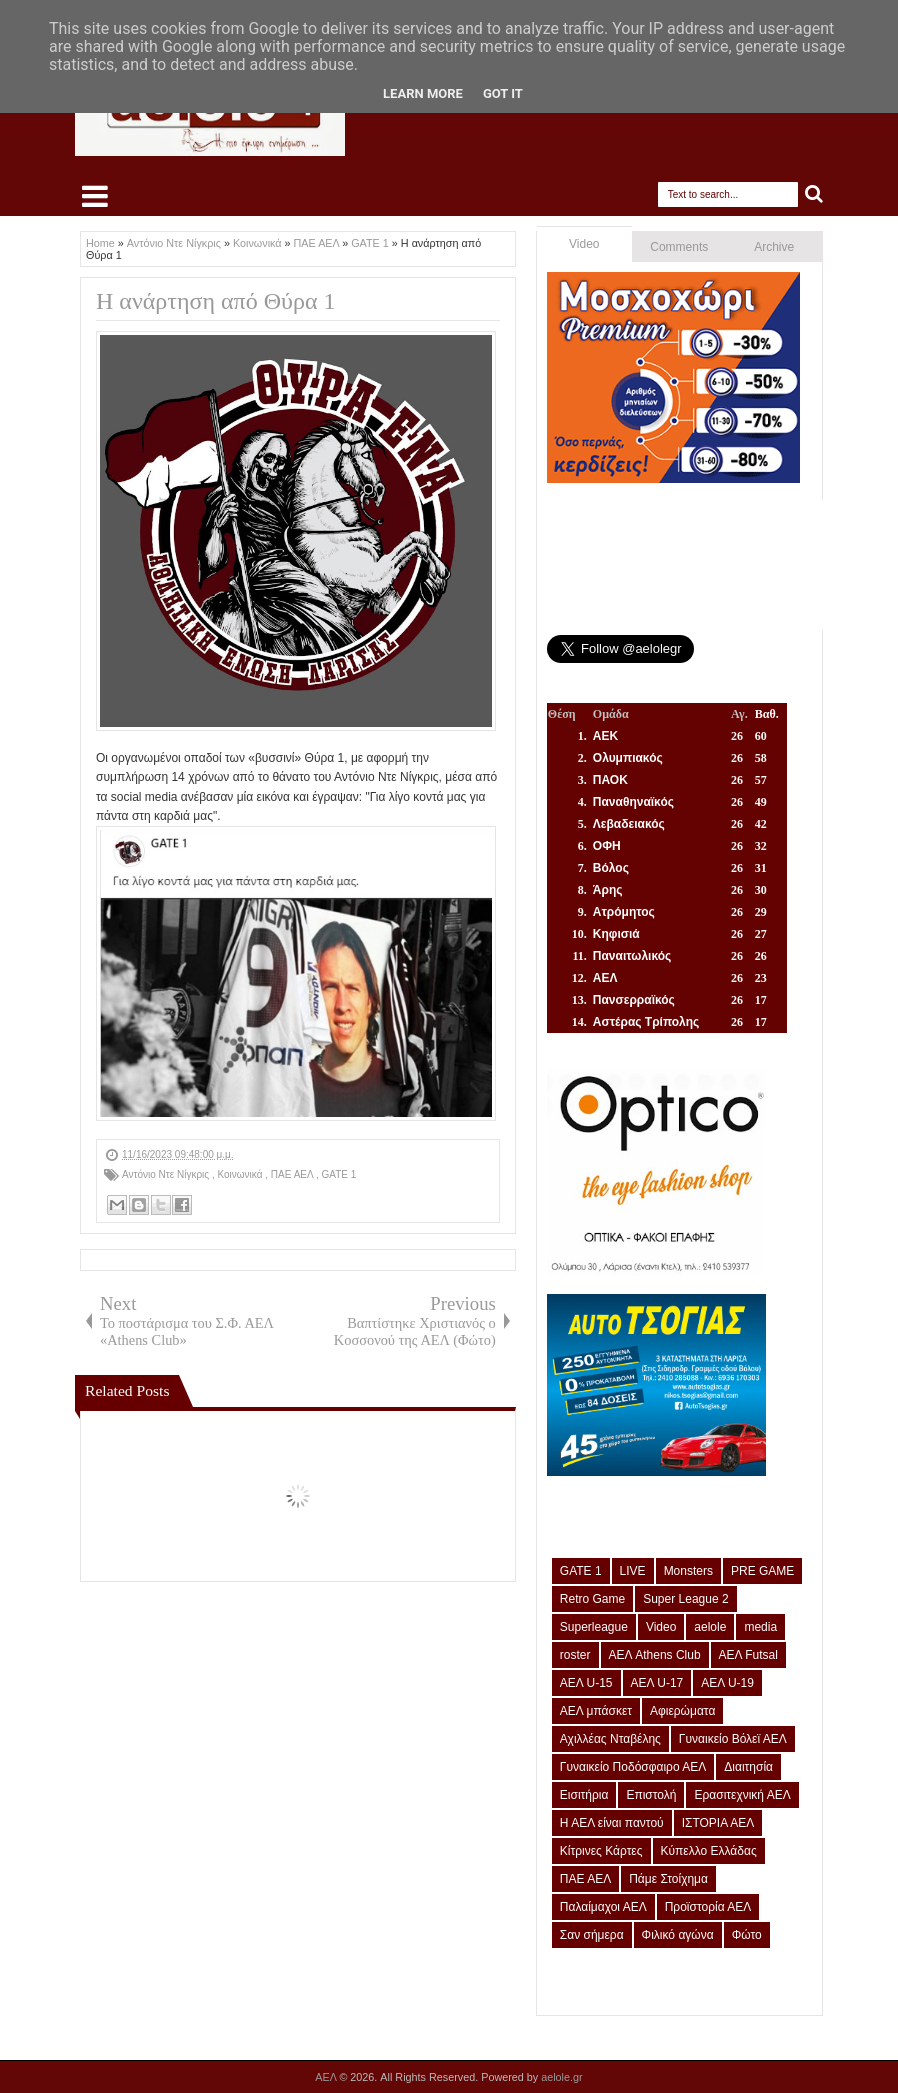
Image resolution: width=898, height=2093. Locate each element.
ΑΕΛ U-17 (657, 1683)
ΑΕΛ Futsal (748, 1655)
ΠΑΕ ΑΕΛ (293, 1174)
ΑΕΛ (327, 2077)
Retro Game (592, 1599)
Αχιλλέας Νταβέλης (610, 1739)
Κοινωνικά (241, 1174)
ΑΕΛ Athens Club (655, 1655)
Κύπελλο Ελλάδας (709, 1851)
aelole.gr (561, 2077)
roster (575, 1655)
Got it (503, 93)
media (760, 1627)
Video (584, 244)
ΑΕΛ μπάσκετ (596, 1711)
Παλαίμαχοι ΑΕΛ (603, 1907)
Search (814, 194)
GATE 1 (338, 1174)
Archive (774, 247)
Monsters (688, 1571)
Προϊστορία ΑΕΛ (708, 1907)
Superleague (594, 1627)
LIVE (633, 1571)
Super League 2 (685, 1599)
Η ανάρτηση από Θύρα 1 (215, 301)
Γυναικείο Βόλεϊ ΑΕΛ (733, 1739)
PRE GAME (762, 1571)
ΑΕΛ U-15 (586, 1683)
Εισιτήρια (584, 1795)
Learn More (423, 93)
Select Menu (95, 196)
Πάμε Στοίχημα (668, 1879)
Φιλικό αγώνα (678, 1935)
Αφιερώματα (682, 1711)
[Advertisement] (298, 1279)
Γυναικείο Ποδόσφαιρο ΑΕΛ (633, 1767)
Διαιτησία (748, 1767)
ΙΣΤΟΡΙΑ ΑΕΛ (718, 1823)
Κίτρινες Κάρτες (601, 1851)
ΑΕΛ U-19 (727, 1683)
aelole (710, 1627)
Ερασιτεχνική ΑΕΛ (742, 1795)
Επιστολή (651, 1795)
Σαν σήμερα (592, 1935)
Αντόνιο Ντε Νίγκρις (167, 1174)
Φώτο (747, 1935)
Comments (679, 247)
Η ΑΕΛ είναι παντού (612, 1823)
